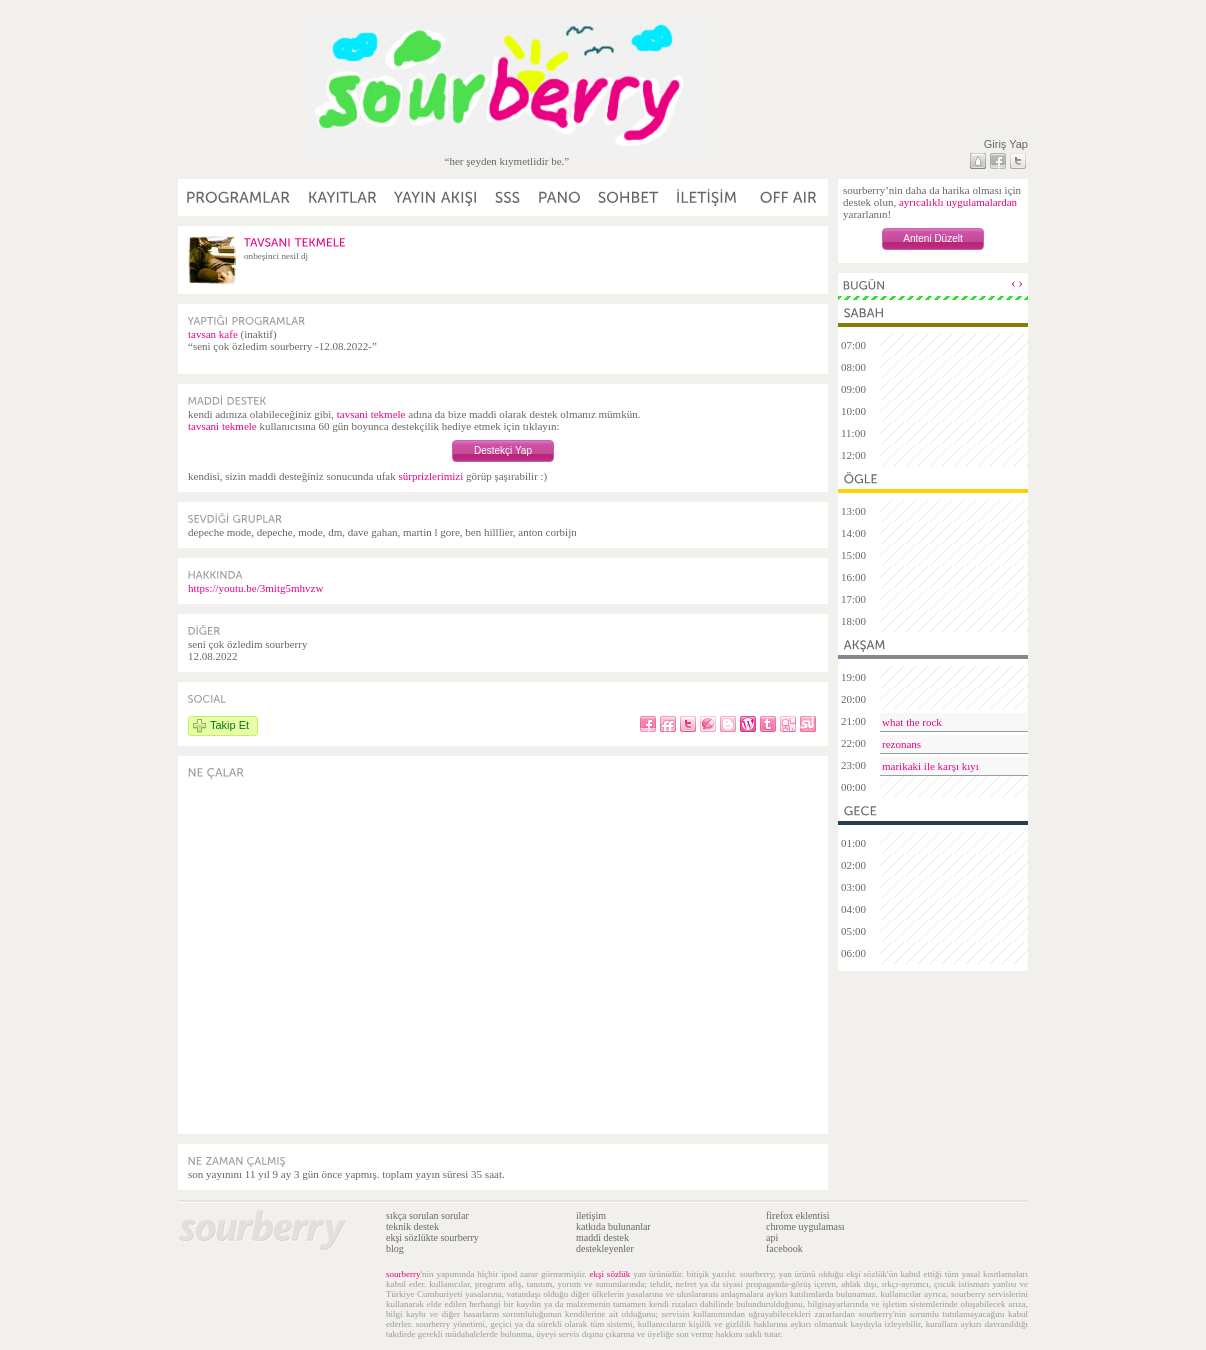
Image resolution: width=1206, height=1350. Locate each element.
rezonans (901, 744)
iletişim (591, 1215)
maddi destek (602, 1237)
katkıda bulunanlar (613, 1226)
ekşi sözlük (610, 1274)
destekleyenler (605, 1248)
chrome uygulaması (805, 1226)
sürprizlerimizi (430, 476)
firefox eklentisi (798, 1215)
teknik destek (412, 1226)
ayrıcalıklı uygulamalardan (958, 202)
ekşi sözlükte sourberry (432, 1237)
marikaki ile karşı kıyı (930, 766)
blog (395, 1248)
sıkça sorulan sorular (427, 1215)
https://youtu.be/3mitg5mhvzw (255, 588)
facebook (784, 1248)
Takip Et (229, 725)
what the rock (912, 722)
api (772, 1237)
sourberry (403, 1274)
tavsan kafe (213, 334)
